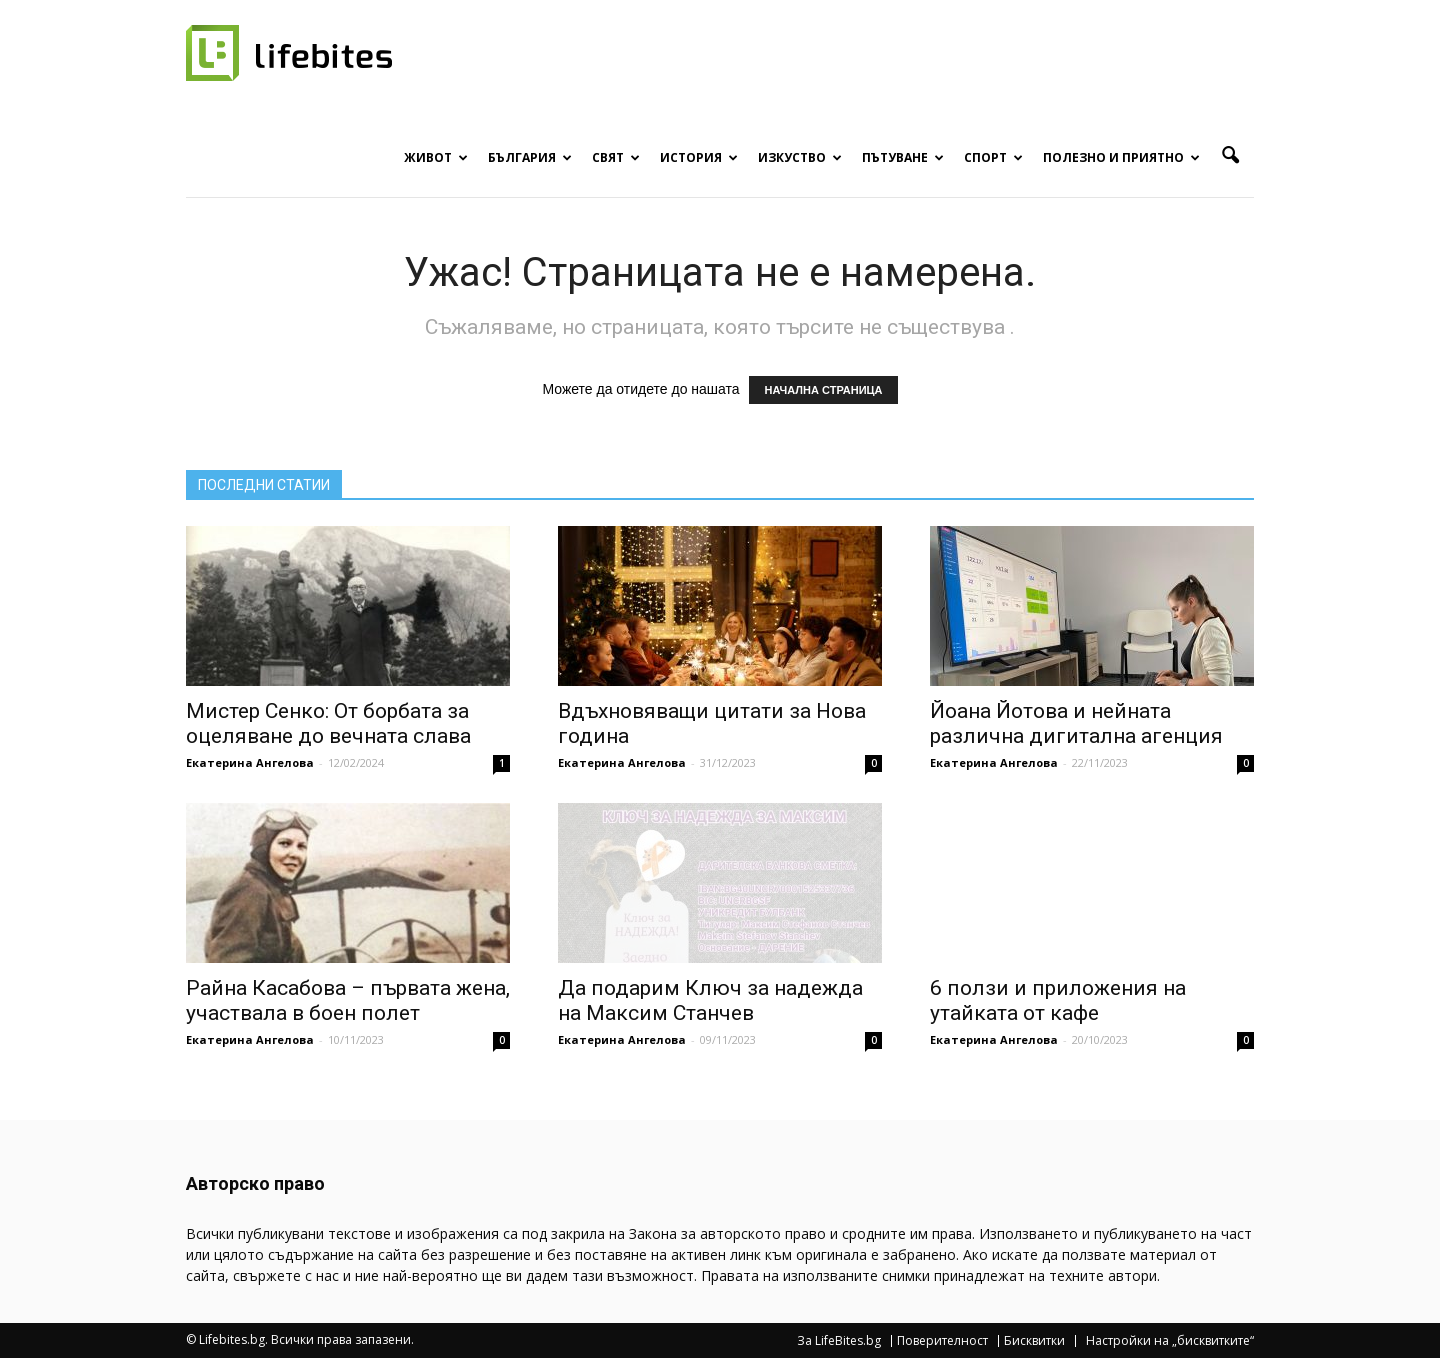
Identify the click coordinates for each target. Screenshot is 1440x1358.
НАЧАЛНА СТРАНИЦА (823, 390)
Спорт (993, 157)
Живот (436, 157)
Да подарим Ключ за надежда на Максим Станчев (710, 1000)
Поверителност (942, 1341)
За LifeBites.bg (839, 1341)
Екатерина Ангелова (250, 762)
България (530, 157)
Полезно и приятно (1121, 157)
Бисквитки (1034, 1341)
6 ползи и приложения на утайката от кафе (1058, 1000)
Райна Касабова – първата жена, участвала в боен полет (348, 1000)
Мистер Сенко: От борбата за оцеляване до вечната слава (328, 723)
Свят (616, 157)
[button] (1230, 156)
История (699, 157)
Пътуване (903, 157)
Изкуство (800, 157)
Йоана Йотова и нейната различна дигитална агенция (1076, 723)
